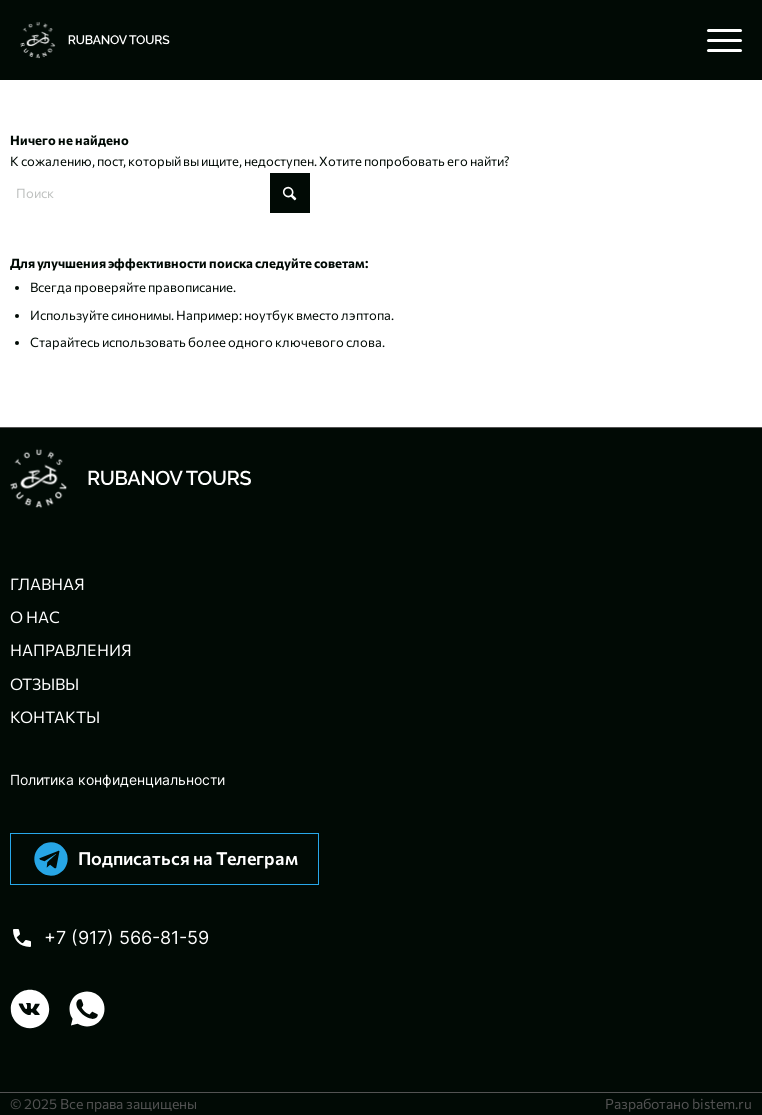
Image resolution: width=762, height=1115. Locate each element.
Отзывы (44, 683)
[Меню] (714, 40)
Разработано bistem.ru (678, 1103)
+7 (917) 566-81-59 (126, 937)
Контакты (55, 716)
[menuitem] (714, 40)
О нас (35, 616)
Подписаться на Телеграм (188, 858)
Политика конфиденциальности (117, 779)
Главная (47, 583)
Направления (71, 649)
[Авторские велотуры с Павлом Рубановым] (309, 40)
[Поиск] (160, 193)
